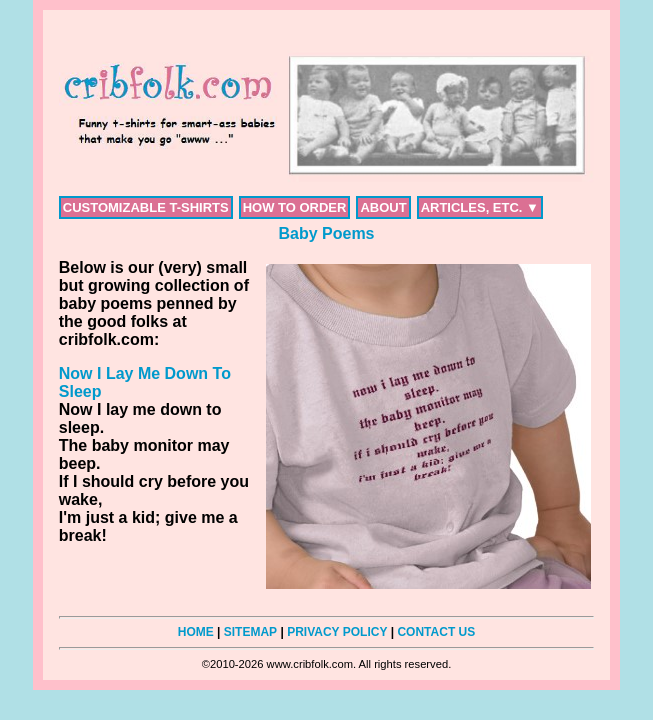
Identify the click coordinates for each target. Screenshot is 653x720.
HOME (196, 632)
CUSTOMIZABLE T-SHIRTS (146, 207)
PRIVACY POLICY (337, 632)
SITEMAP (250, 632)
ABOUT (383, 207)
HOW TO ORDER (295, 207)
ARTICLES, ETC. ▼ (480, 207)
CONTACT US (436, 632)
